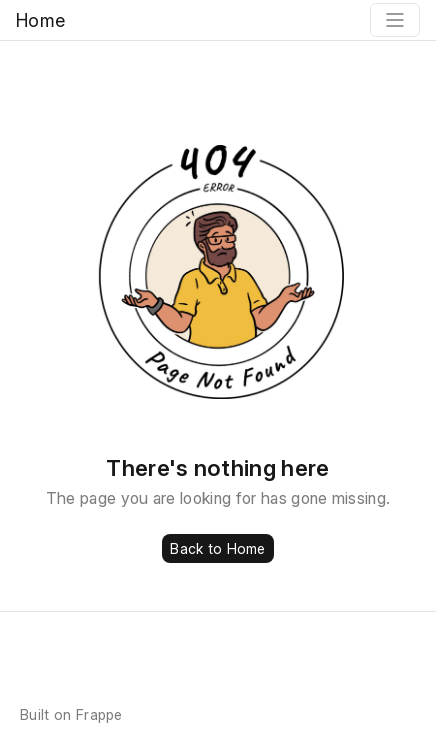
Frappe (99, 714)
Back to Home (217, 548)
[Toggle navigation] (395, 20)
